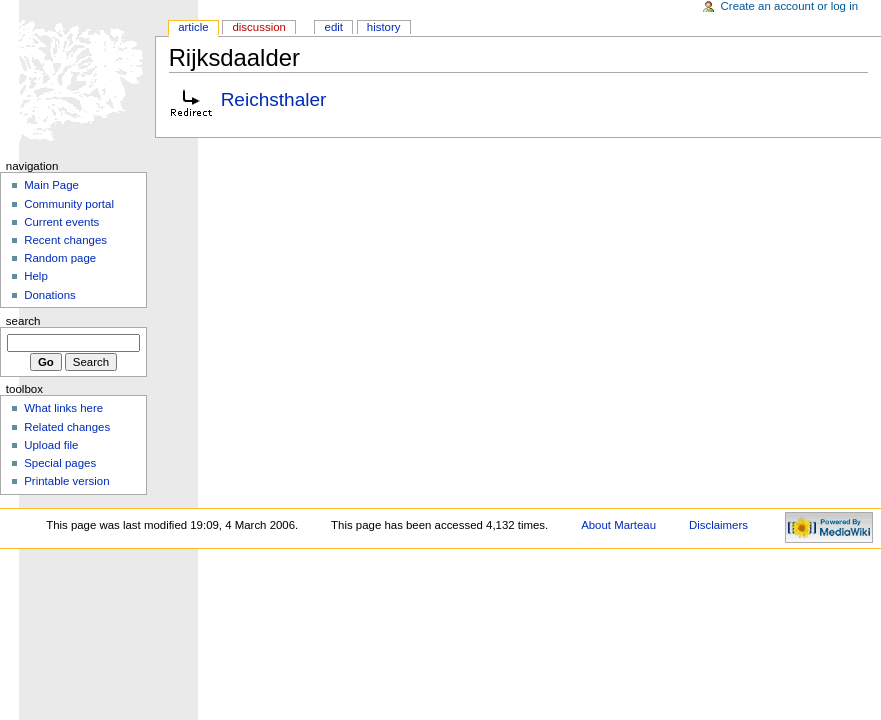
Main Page (51, 185)
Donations (50, 295)
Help (36, 276)
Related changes (67, 427)
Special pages (60, 463)
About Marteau (618, 525)
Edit (334, 27)
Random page (60, 258)
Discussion (258, 27)
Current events (61, 222)
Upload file (51, 445)
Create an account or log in (790, 6)
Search (23, 321)
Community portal (69, 204)
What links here (63, 408)
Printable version (66, 481)
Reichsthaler (274, 99)
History (384, 27)
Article (193, 27)
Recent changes (65, 240)
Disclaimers (718, 525)
